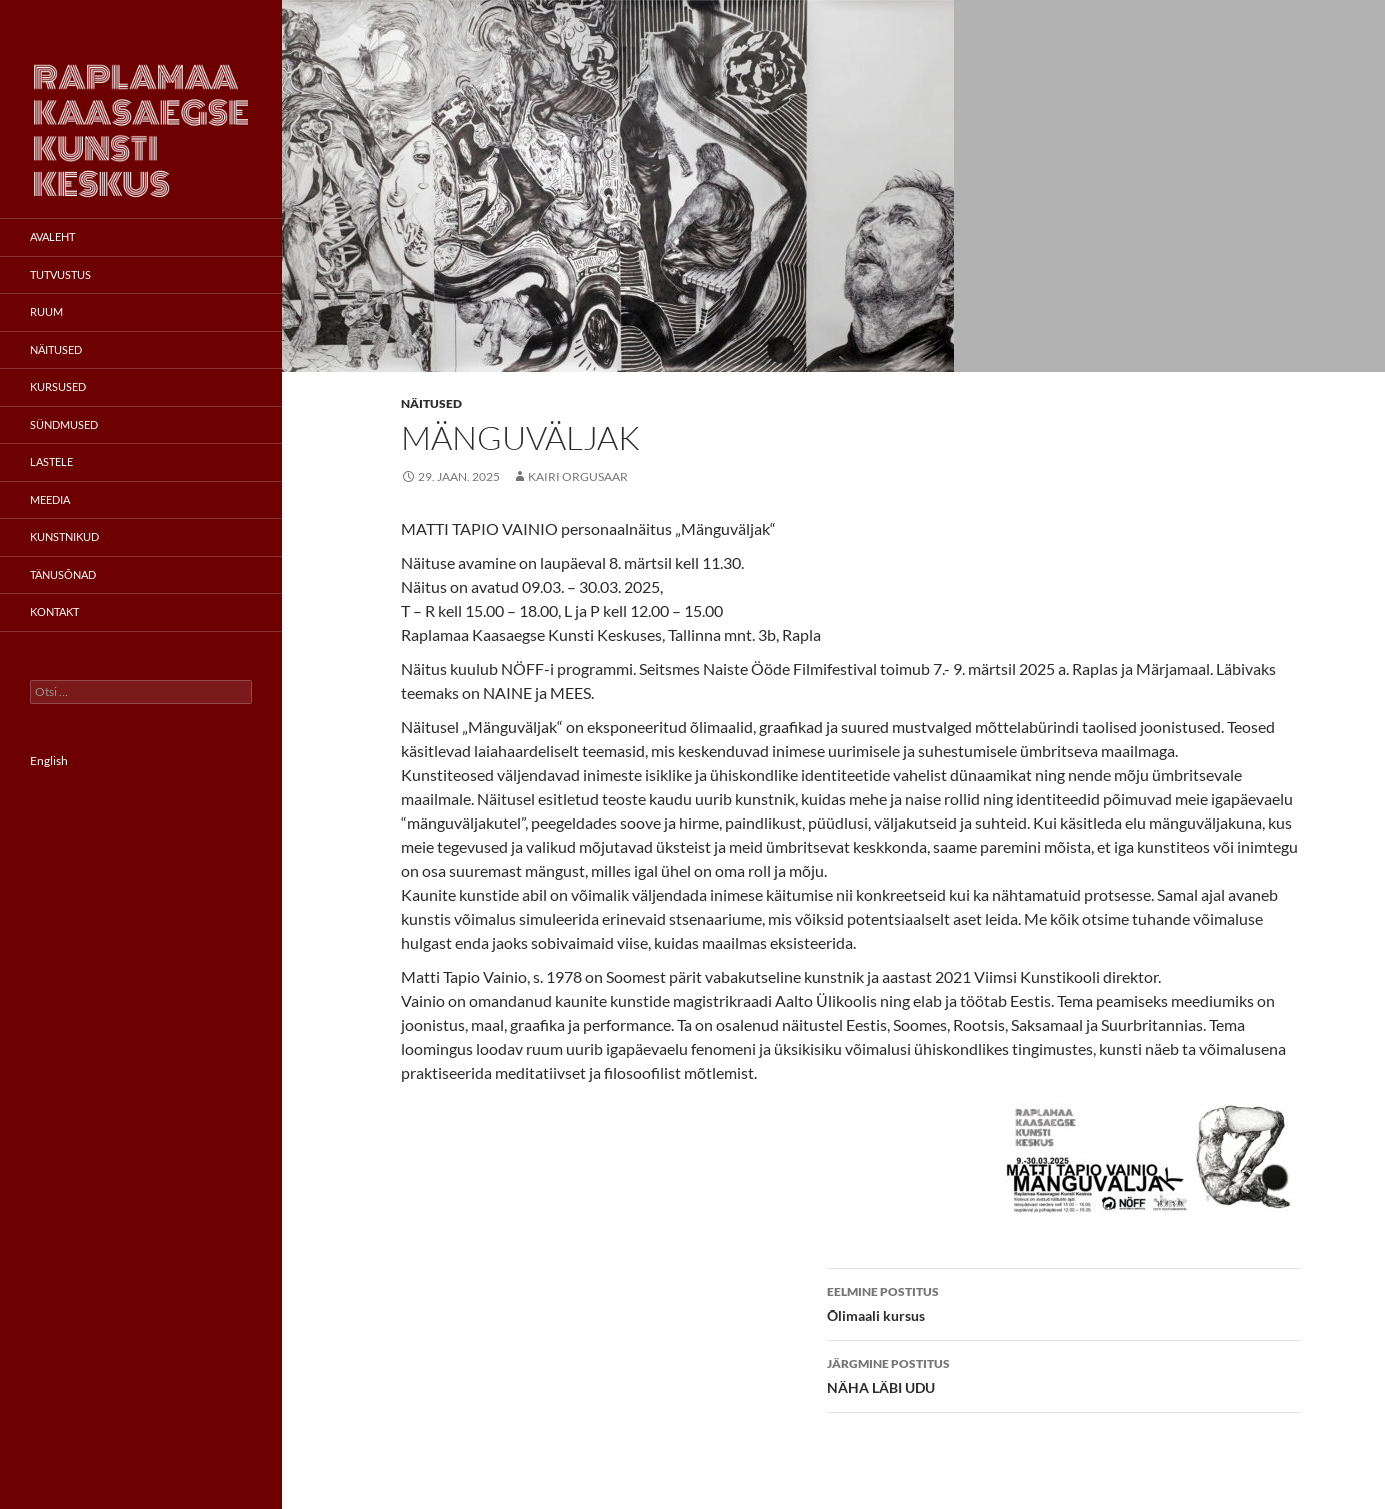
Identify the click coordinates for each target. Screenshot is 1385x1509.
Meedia (50, 499)
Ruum (46, 311)
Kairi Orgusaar (578, 476)
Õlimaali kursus (1064, 1302)
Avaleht (52, 236)
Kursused (58, 386)
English (49, 760)
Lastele (51, 461)
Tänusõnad (63, 574)
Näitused (431, 403)
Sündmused (64, 424)
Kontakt (54, 611)
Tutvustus (60, 274)
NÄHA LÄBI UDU (1064, 1374)
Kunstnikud (64, 536)
